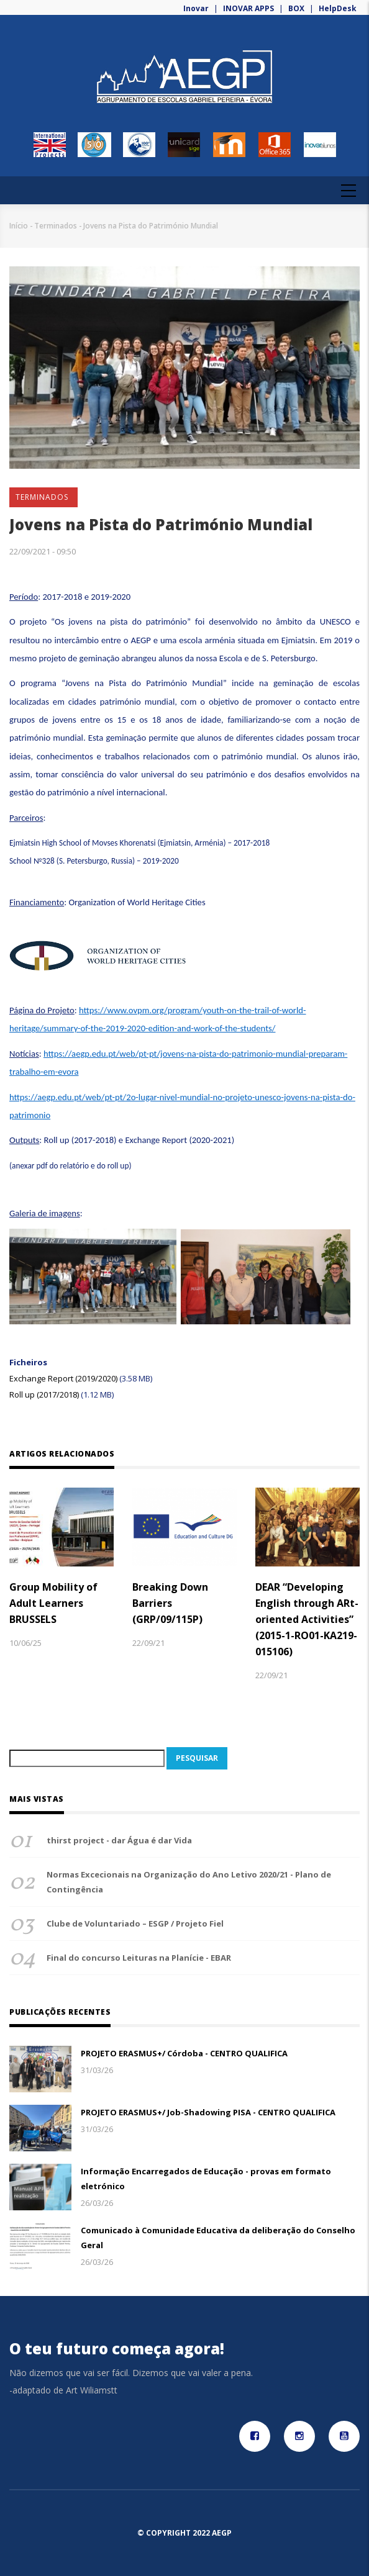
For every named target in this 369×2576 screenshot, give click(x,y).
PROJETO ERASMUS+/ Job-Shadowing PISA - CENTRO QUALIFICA (208, 2112)
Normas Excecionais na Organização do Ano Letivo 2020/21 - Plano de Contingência (189, 1882)
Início (18, 225)
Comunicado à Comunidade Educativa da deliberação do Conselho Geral (218, 2238)
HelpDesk (338, 8)
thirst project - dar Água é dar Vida (119, 1840)
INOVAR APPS (248, 8)
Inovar (197, 8)
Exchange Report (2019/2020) (63, 1378)
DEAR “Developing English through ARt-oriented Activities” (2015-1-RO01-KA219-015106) (306, 1619)
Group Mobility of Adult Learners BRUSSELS (53, 1603)
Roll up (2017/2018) (45, 1394)
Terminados (55, 225)
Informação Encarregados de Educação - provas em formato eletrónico (206, 2179)
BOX (296, 8)
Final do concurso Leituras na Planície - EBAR (139, 1957)
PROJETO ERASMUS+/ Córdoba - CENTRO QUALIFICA (184, 2053)
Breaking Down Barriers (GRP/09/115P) (170, 1603)
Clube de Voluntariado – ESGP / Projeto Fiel (135, 1923)
